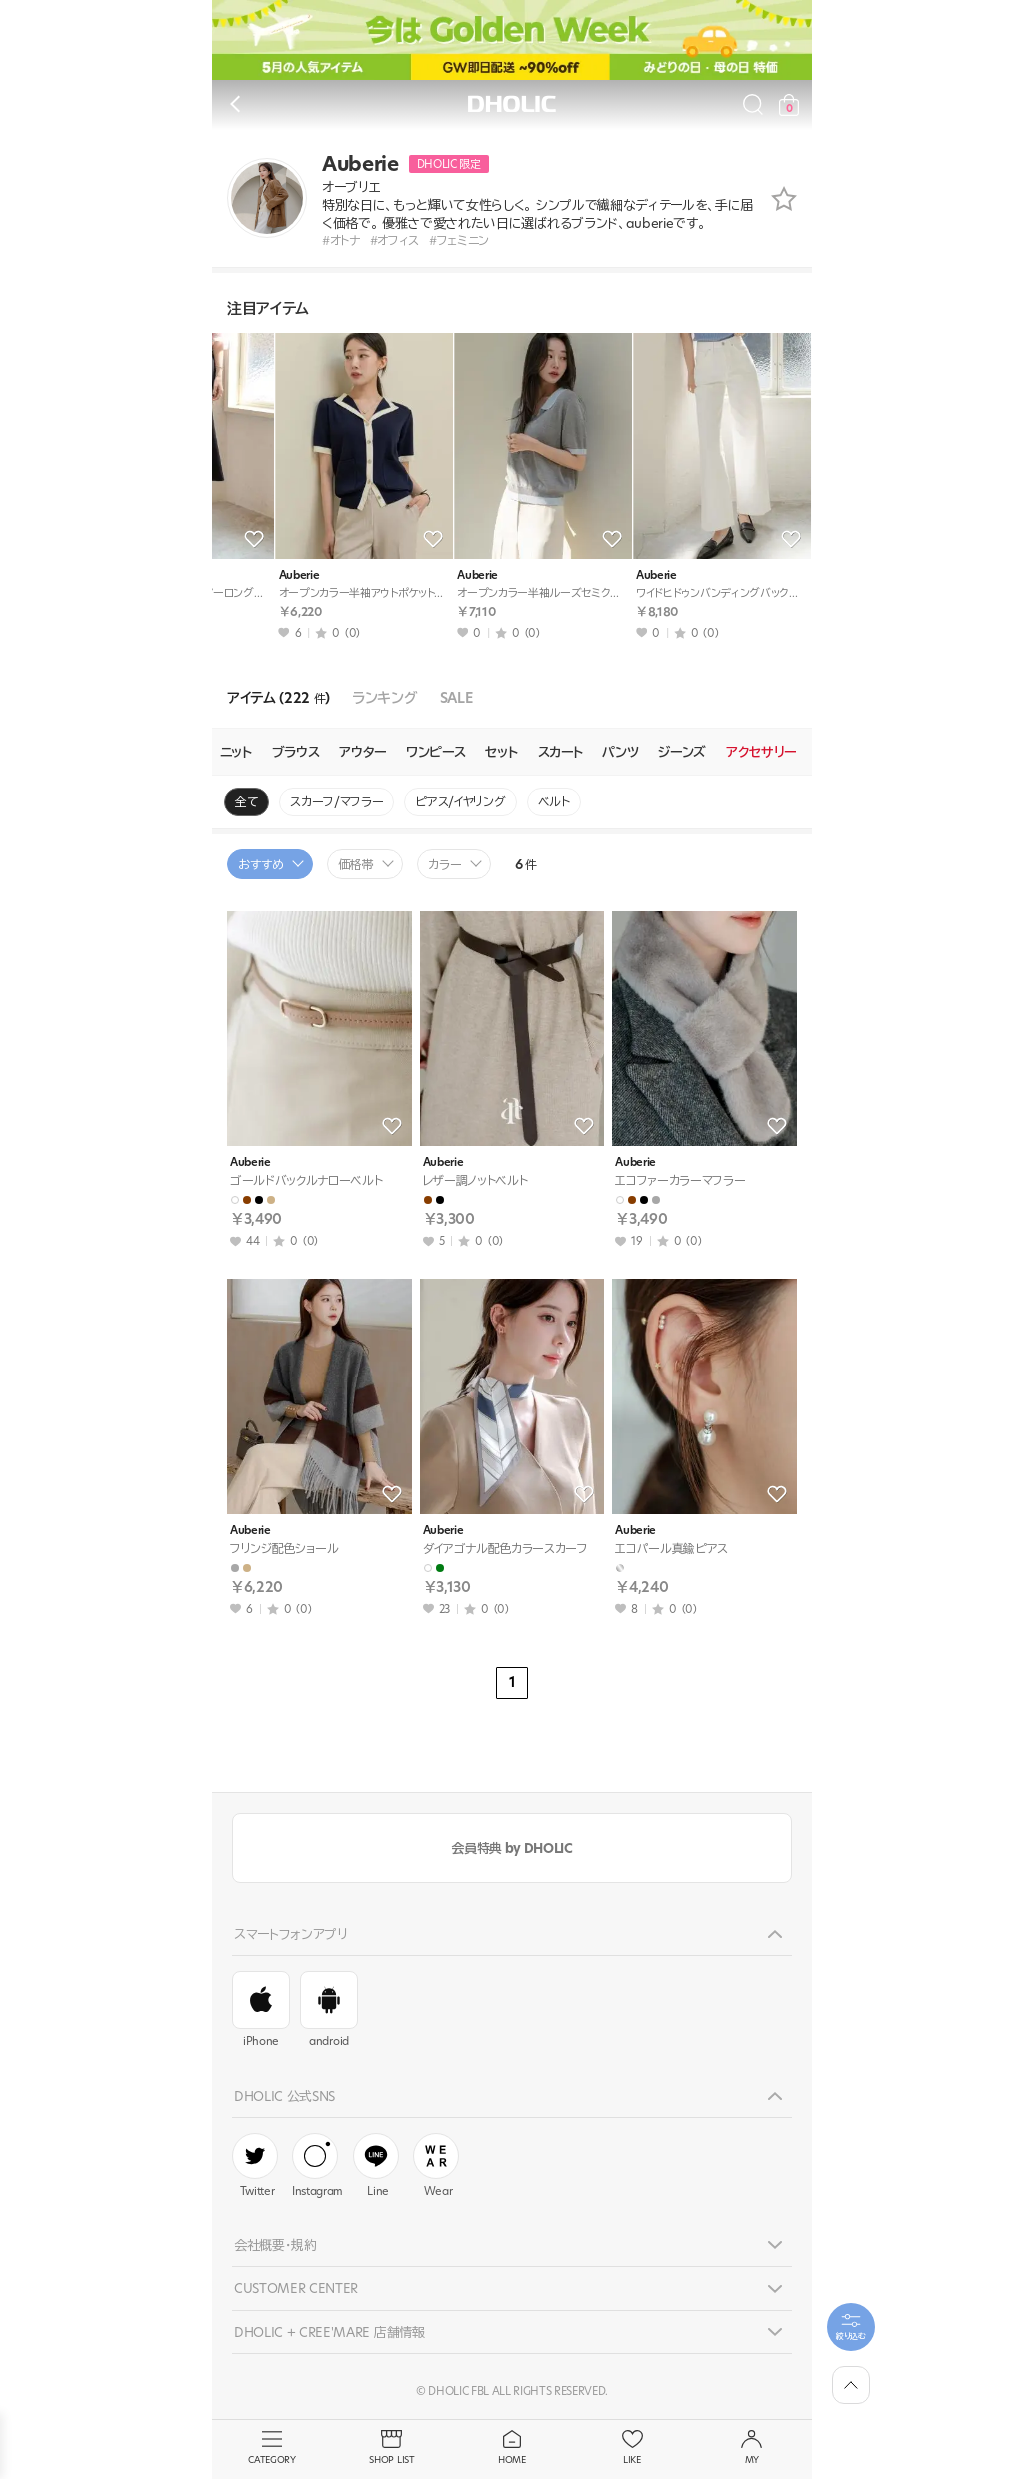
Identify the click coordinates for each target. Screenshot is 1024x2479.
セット (501, 752)
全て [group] (246, 801)
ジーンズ (682, 752)
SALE (456, 698)
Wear (436, 2166)
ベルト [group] (554, 801)
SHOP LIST (392, 2448)
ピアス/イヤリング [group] (460, 801)
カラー (445, 864)
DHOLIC (512, 104)
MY (752, 2448)
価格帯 (356, 864)
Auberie (245, 575)
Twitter (255, 2166)
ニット (236, 752)
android (329, 2010)
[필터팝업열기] (851, 2327)
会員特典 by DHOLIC (511, 1848)
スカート (560, 752)
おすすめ (261, 864)
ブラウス (296, 752)
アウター (362, 752)
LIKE (632, 2448)
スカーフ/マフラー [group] (336, 801)
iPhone (261, 2010)
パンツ (620, 752)
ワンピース (435, 752)
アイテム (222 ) (278, 698)
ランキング (384, 698)
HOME (512, 2448)
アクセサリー (761, 752)
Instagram (317, 2166)
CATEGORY (272, 2448)
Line (376, 2166)
